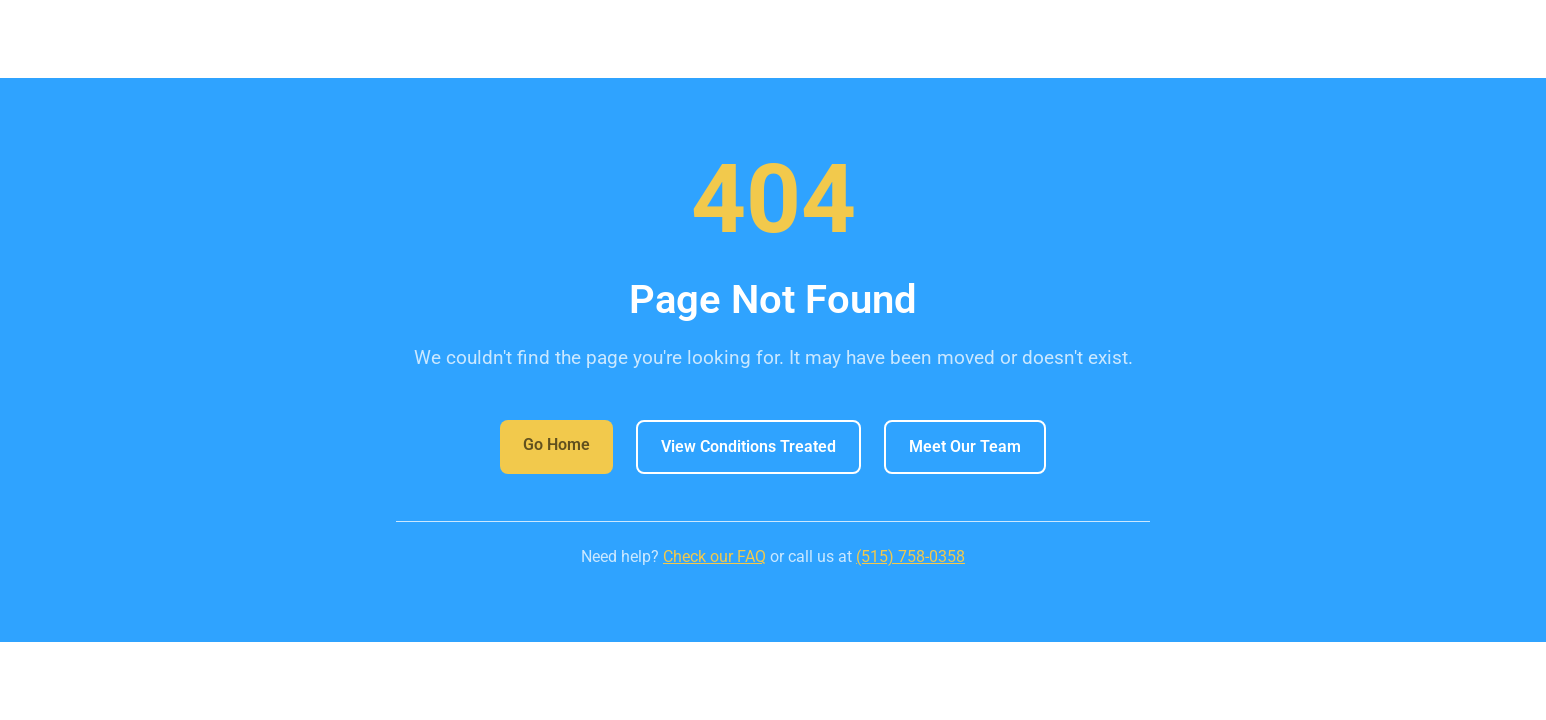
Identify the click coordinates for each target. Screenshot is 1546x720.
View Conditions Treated (748, 446)
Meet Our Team (965, 446)
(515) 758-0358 (910, 556)
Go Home (556, 444)
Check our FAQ (714, 556)
